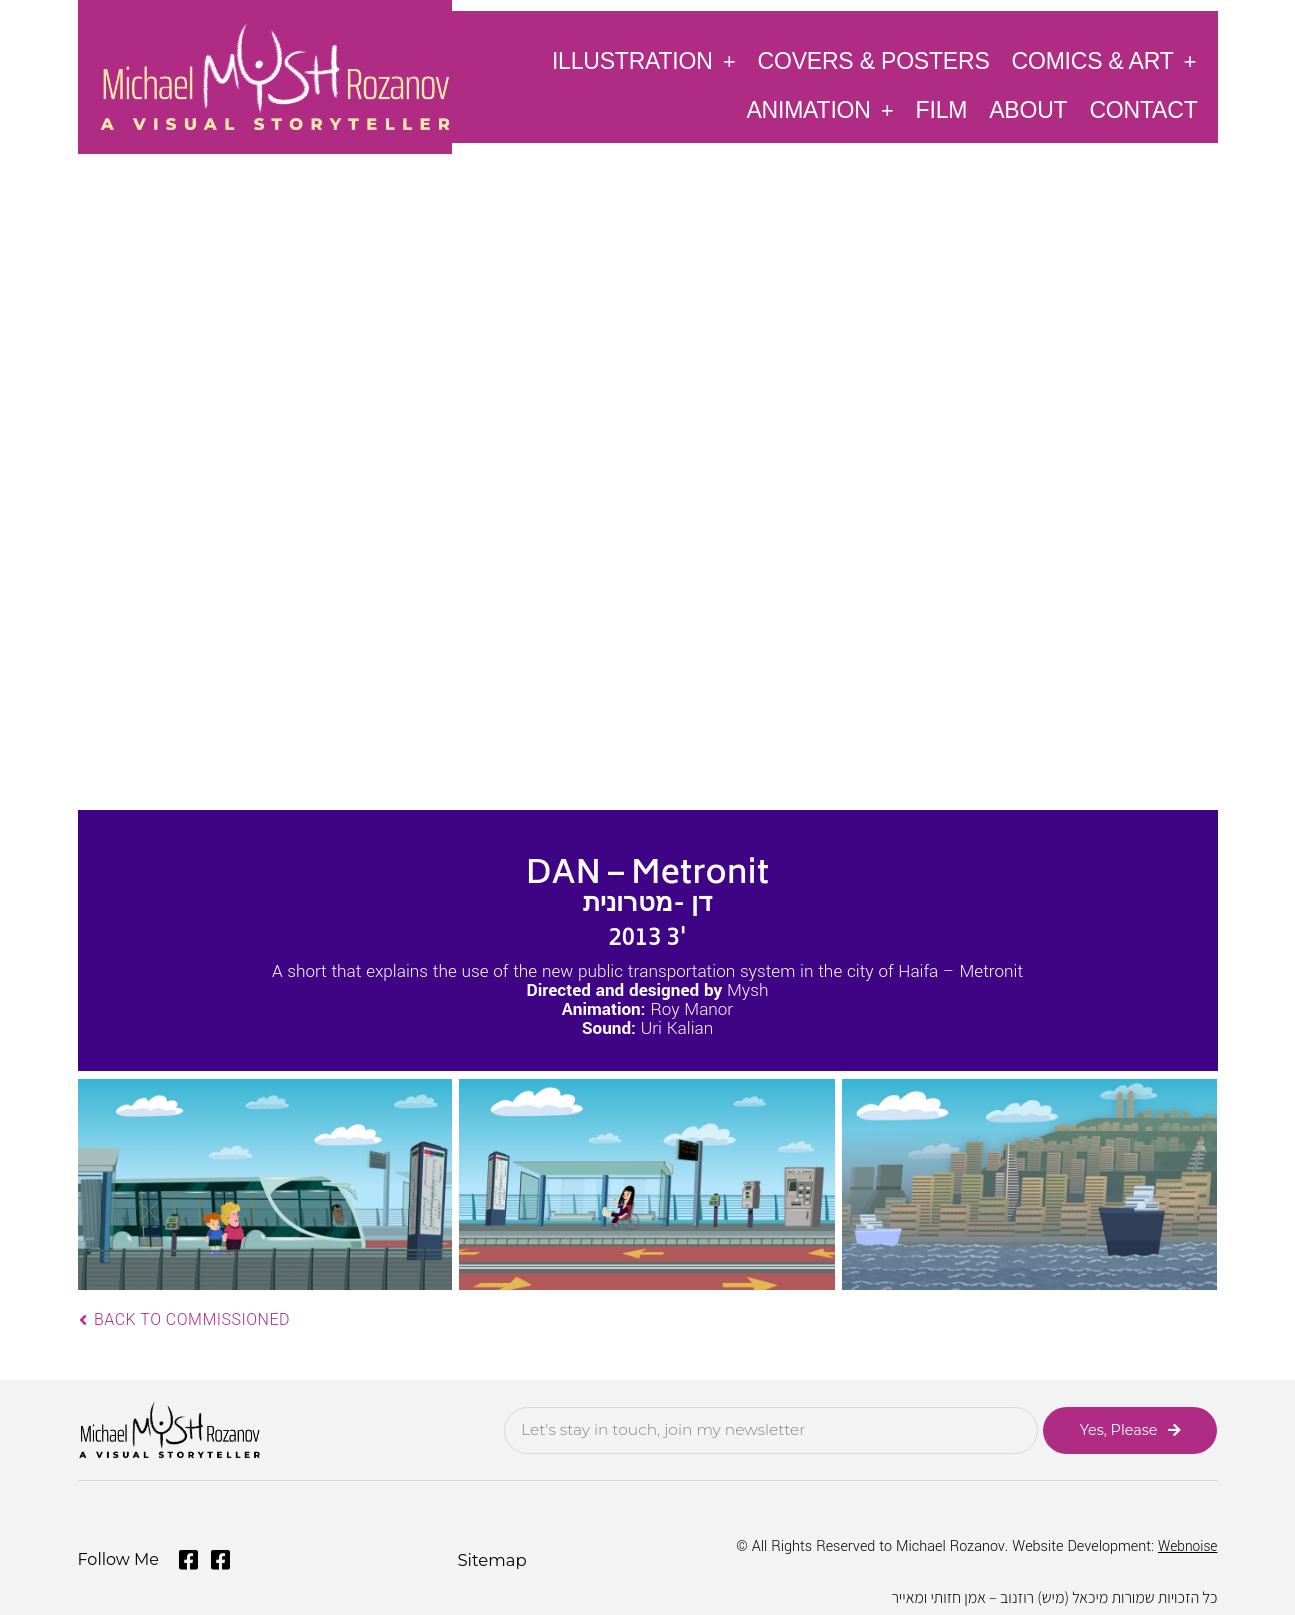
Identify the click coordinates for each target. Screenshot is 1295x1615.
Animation (819, 109)
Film (942, 110)
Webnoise (1186, 1544)
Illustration (644, 60)
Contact (1143, 110)
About (1028, 110)
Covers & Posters (874, 61)
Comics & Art (1104, 60)
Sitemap (490, 1557)
